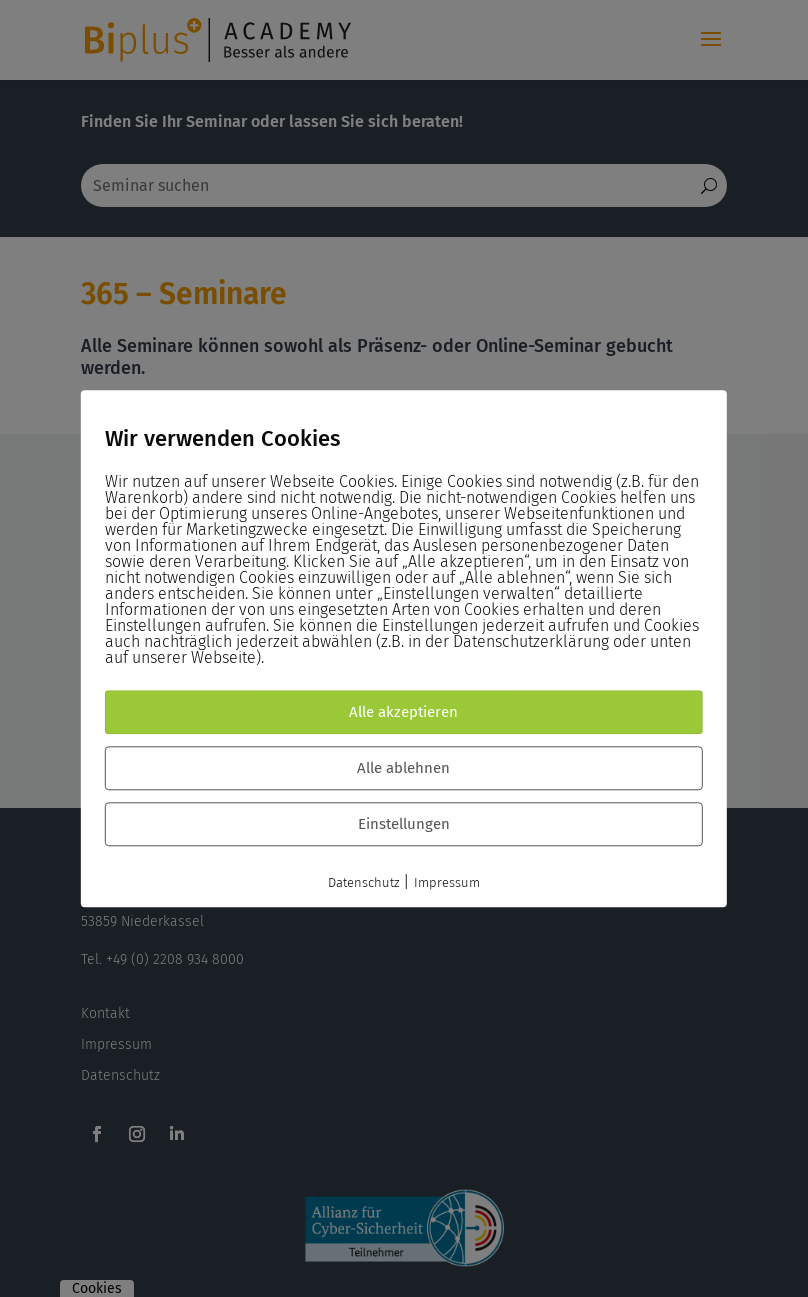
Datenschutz (363, 882)
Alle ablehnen (403, 768)
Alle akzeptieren (403, 712)
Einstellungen (404, 824)
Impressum (447, 882)
